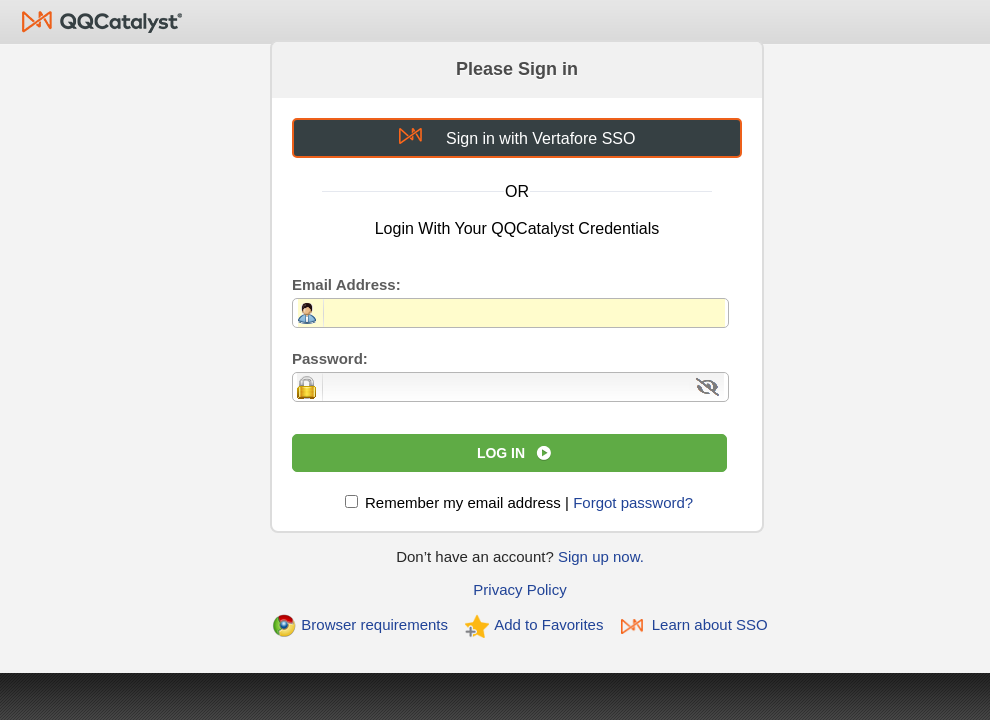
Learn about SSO (710, 624)
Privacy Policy (519, 589)
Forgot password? (633, 502)
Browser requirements (374, 624)
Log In (501, 453)
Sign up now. (601, 556)
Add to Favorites (548, 624)
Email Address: (346, 284)
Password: (330, 358)
